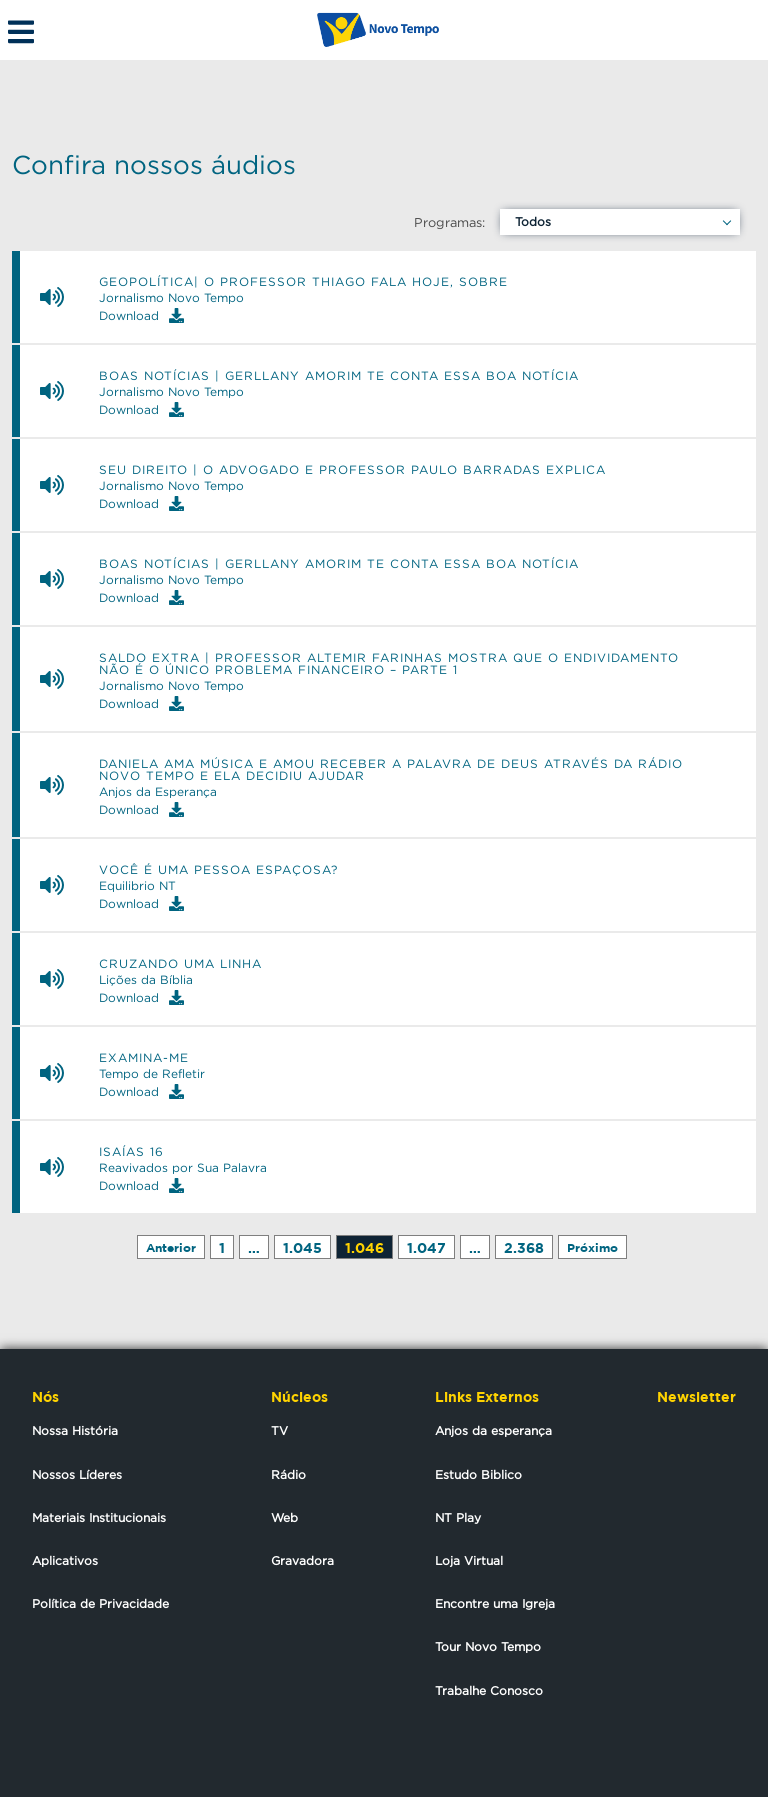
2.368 (524, 1247)
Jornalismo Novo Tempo (171, 298)
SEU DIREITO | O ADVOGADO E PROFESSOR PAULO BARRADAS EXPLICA (352, 470)
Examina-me (144, 1058)
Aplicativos (65, 1560)
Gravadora (302, 1560)
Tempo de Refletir (152, 1074)
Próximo (592, 1247)
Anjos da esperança (493, 1430)
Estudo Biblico (478, 1474)
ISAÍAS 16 (131, 1152)
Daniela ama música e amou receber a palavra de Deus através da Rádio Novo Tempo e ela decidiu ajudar (391, 770)
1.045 (302, 1247)
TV (279, 1430)
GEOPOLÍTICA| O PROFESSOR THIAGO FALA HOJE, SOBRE (303, 282)
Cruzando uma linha (180, 964)
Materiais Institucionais (99, 1517)
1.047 (426, 1247)
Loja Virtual (469, 1560)
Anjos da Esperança (158, 792)
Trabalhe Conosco (489, 1690)
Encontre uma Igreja (495, 1603)
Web (284, 1517)
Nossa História (75, 1430)
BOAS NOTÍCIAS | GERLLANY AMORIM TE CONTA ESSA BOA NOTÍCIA (339, 376)
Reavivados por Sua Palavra (183, 1168)
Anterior (171, 1247)
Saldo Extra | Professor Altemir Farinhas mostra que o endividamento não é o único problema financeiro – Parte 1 (389, 664)
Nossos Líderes (77, 1474)
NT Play (458, 1517)
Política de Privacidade (100, 1603)
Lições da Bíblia (146, 980)
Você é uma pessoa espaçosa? (218, 870)
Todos (533, 221)
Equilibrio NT (137, 886)
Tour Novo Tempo (488, 1646)
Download (141, 315)
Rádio (288, 1474)
